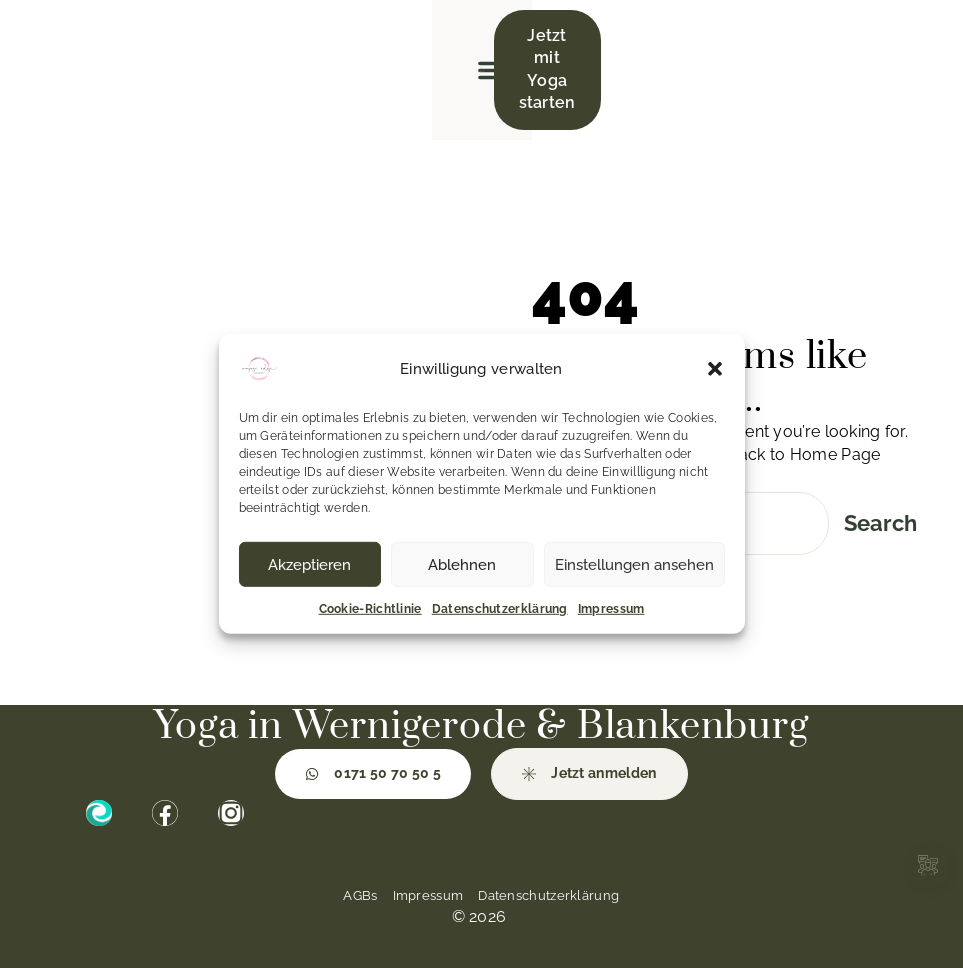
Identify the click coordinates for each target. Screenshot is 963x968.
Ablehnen (462, 564)
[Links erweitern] (927, 865)
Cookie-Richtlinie (370, 609)
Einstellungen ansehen (634, 564)
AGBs (360, 895)
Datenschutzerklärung (500, 609)
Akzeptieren (309, 564)
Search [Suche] (880, 523)
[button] (715, 369)
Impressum (611, 609)
